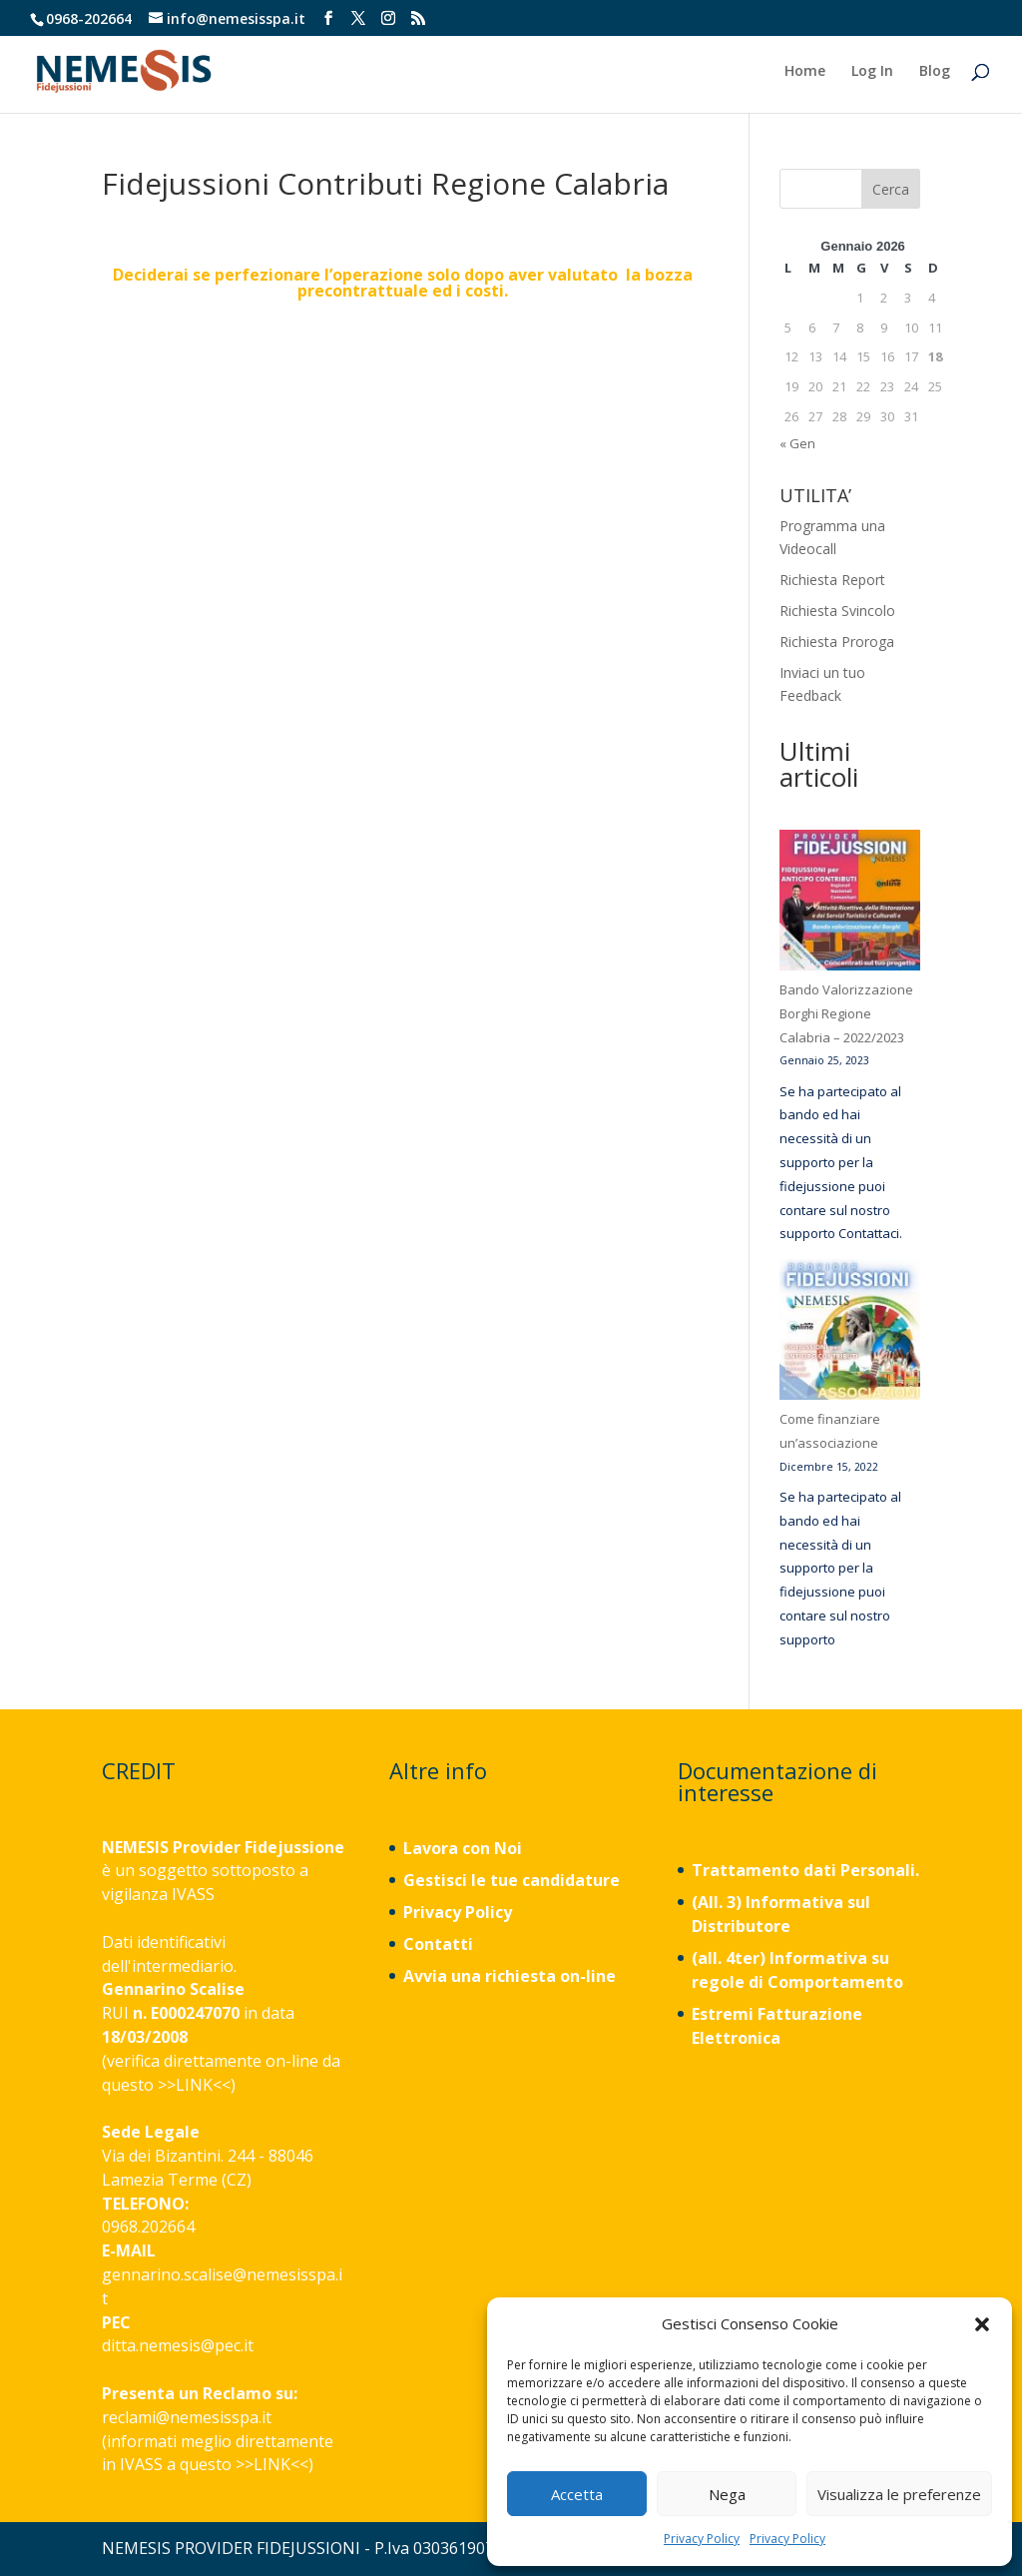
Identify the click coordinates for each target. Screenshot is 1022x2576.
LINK (194, 2085)
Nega (727, 2494)
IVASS (193, 1894)
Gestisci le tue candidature (511, 1880)
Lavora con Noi (462, 1848)
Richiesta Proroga (836, 641)
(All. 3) (717, 1902)
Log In (872, 73)
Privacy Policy (702, 2538)
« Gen (797, 443)
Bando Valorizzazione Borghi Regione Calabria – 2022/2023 (846, 1013)
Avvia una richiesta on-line (509, 1976)
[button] (982, 2324)
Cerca (890, 189)
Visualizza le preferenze (899, 2494)
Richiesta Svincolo (837, 610)
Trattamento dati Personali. (805, 1870)
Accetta (577, 2494)
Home (804, 73)
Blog (934, 73)
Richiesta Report (832, 579)
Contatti (438, 1944)
